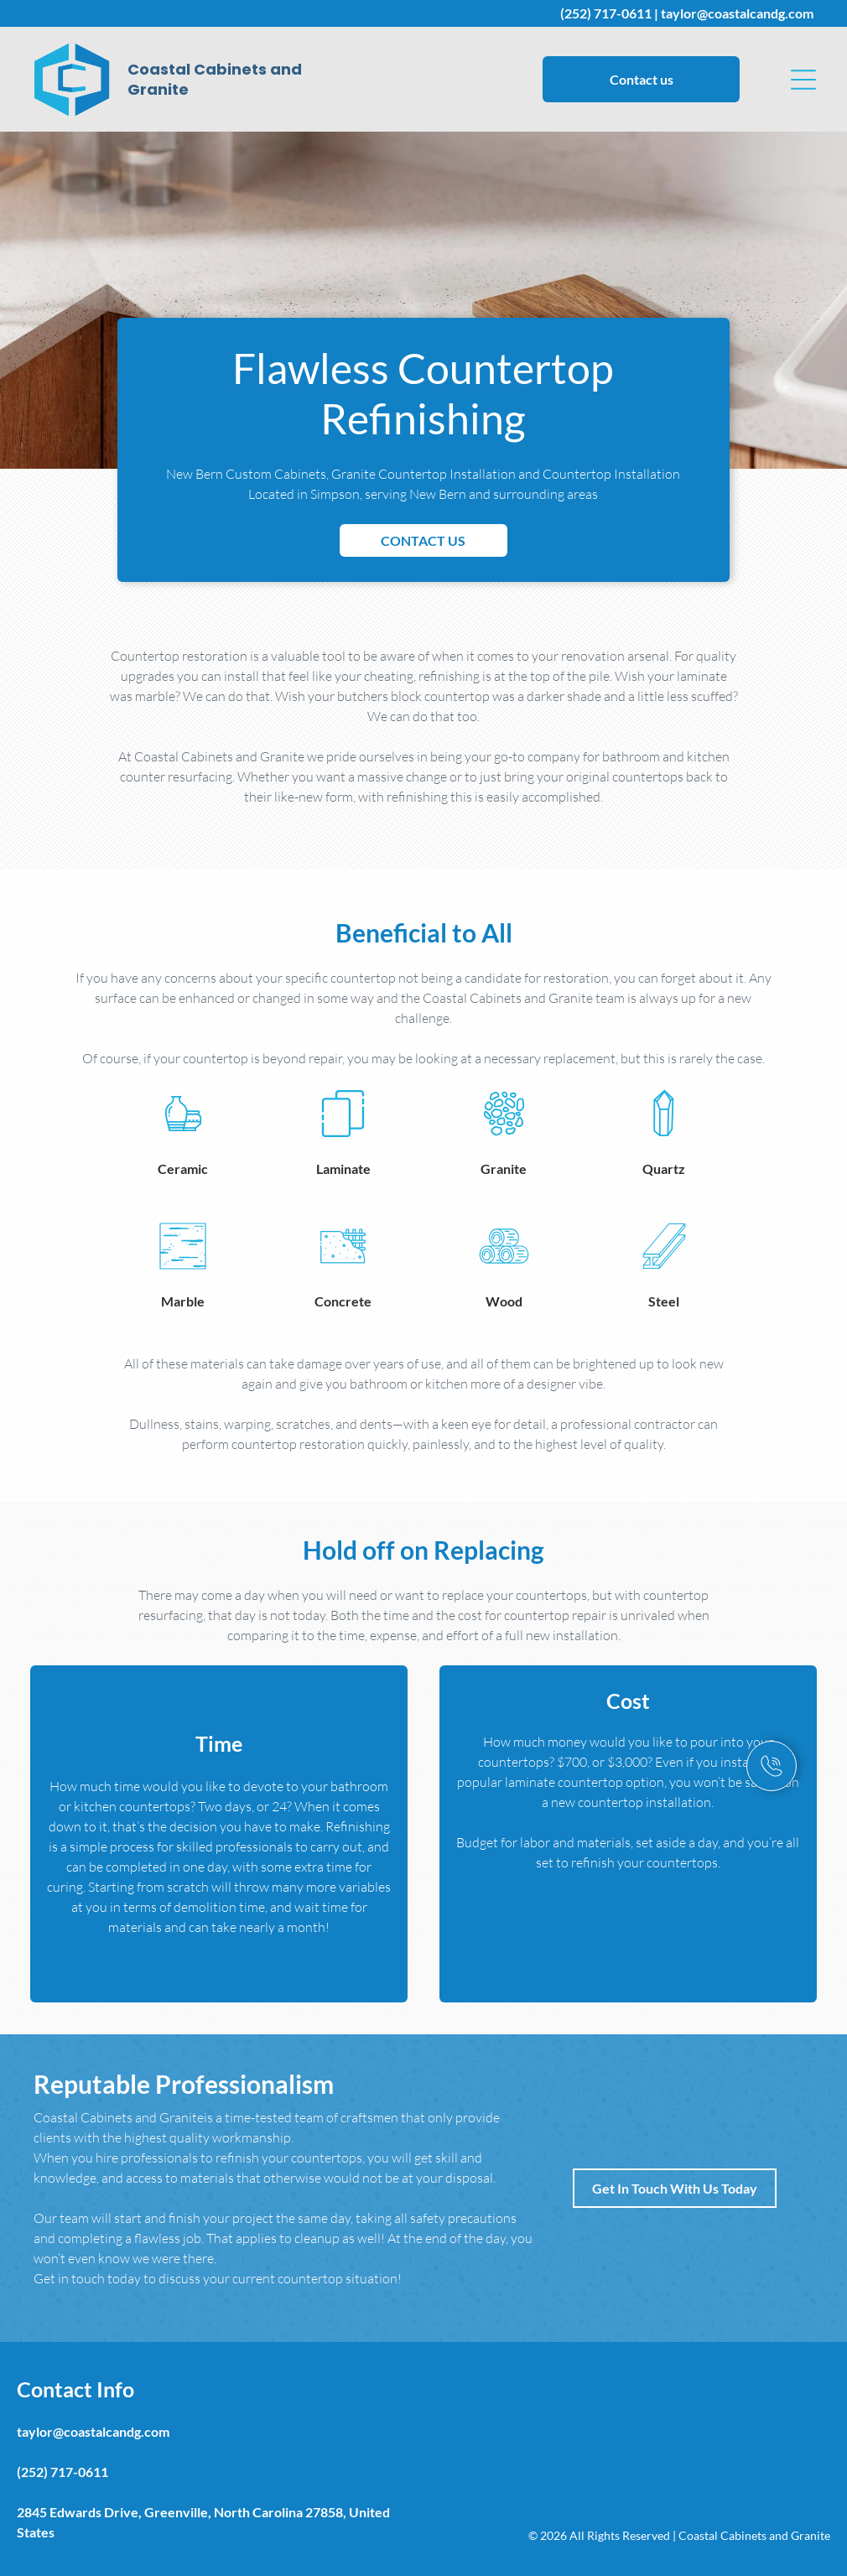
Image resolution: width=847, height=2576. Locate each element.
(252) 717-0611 (606, 13)
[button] (803, 79)
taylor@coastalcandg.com (737, 13)
